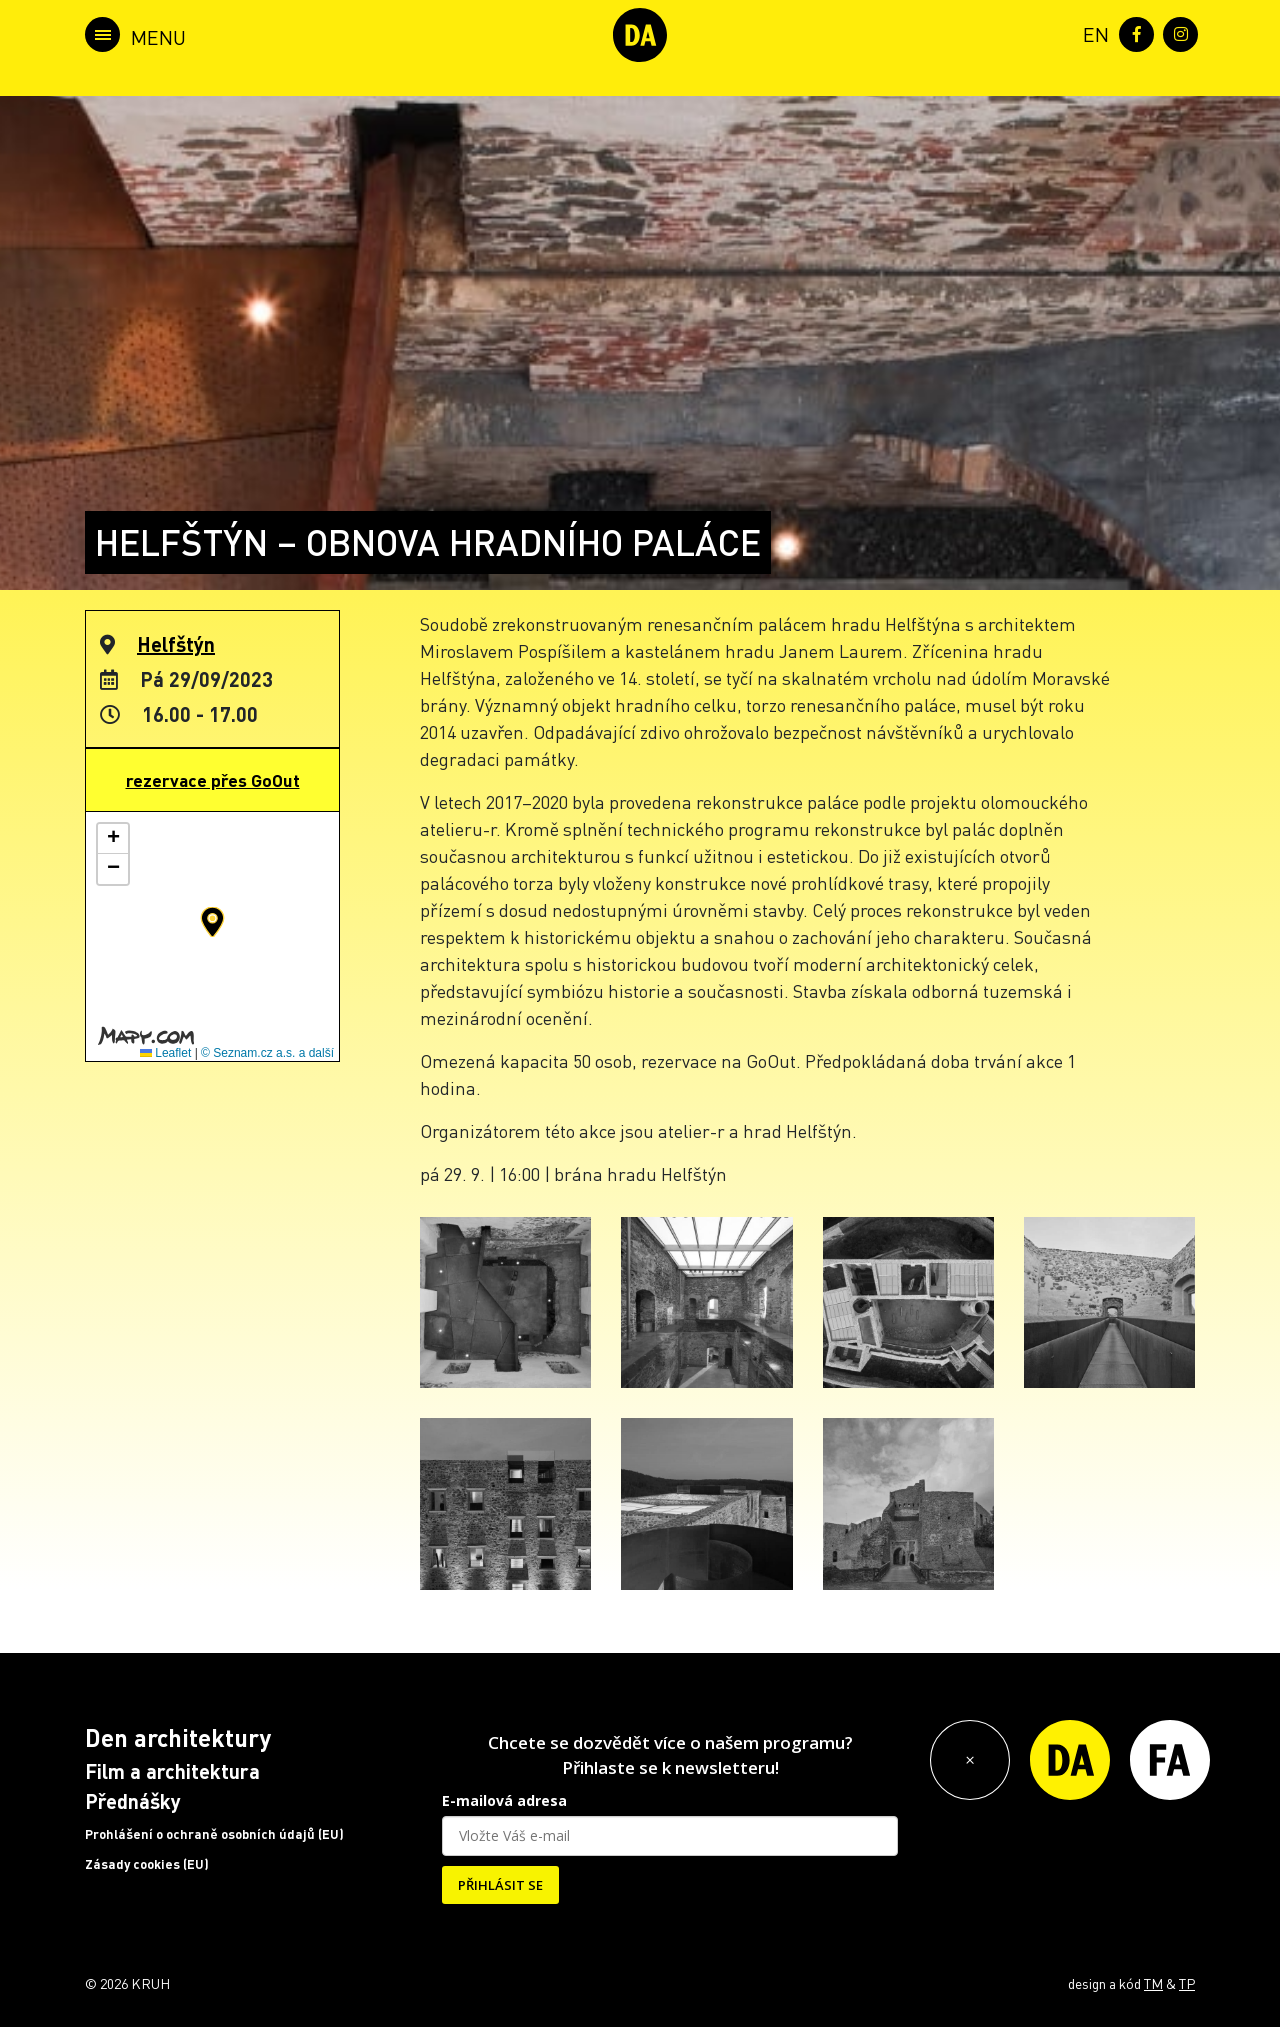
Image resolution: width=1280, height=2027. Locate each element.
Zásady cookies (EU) (147, 1864)
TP (1187, 1983)
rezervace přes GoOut (213, 780)
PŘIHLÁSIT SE (500, 1885)
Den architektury (178, 1737)
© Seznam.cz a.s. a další (267, 1053)
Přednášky (133, 1801)
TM (1153, 1983)
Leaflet (165, 1053)
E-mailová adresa (504, 1800)
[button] (212, 922)
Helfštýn (176, 644)
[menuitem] (1092, 32)
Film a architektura (172, 1771)
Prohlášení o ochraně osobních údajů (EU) (214, 1834)
